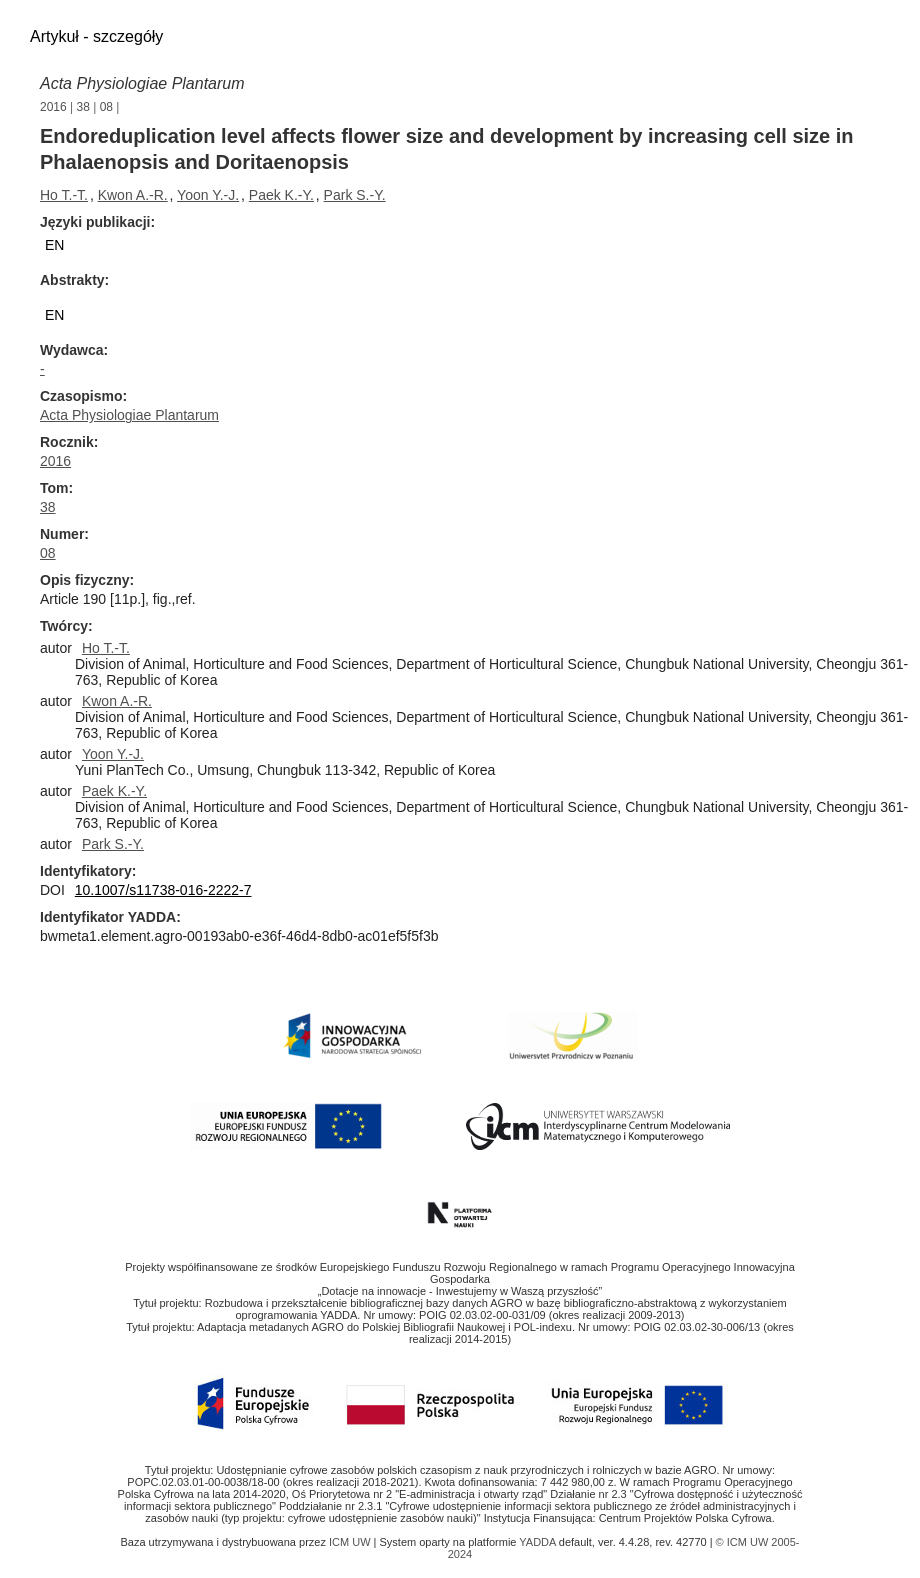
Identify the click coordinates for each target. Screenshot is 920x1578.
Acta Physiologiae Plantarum (142, 83)
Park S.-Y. (355, 195)
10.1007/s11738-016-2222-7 (163, 890)
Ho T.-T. (64, 195)
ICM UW (351, 1542)
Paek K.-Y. (281, 195)
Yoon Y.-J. (208, 195)
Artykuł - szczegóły (96, 36)
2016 (53, 107)
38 (83, 107)
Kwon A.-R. (133, 195)
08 (106, 107)
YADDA (539, 1542)
